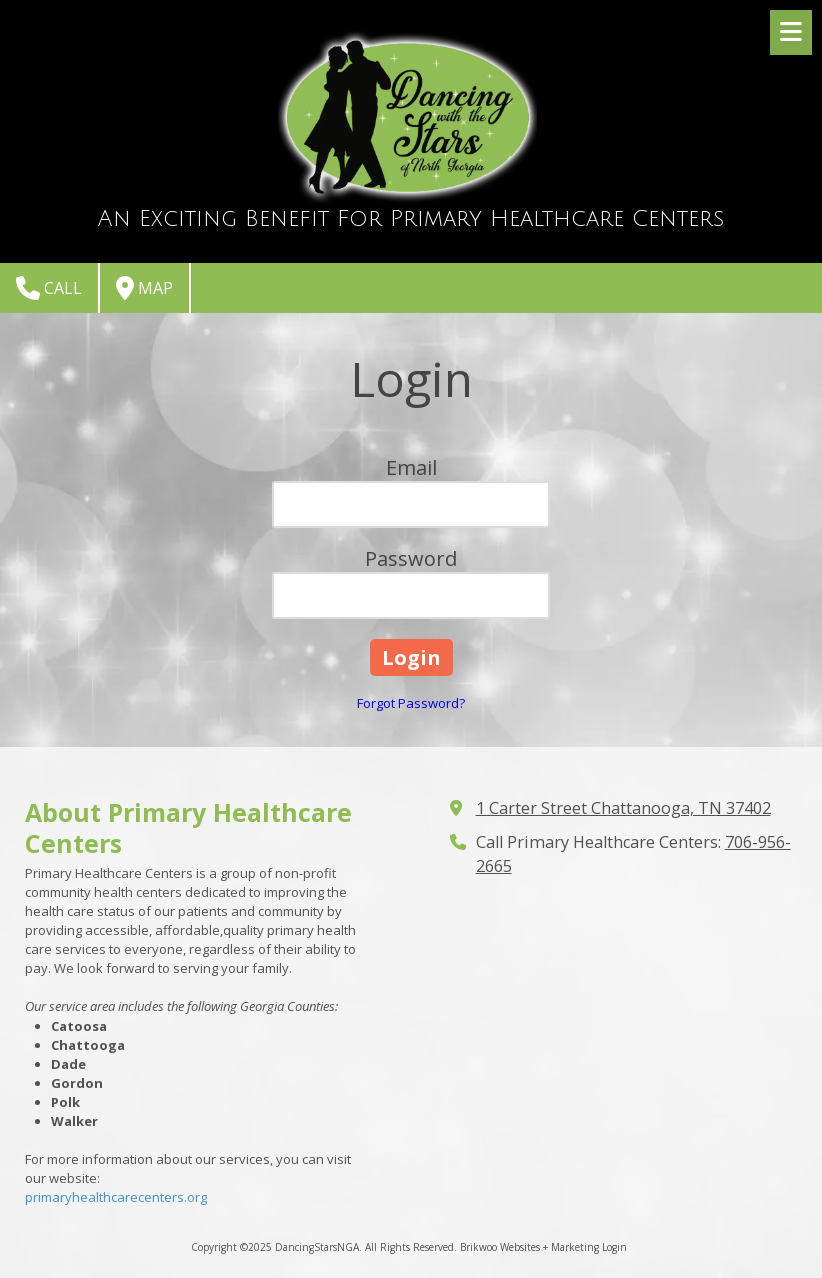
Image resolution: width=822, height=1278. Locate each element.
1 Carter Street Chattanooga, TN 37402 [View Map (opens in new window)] (623, 808)
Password (411, 558)
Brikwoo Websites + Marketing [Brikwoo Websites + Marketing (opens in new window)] (529, 1247)
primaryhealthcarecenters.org (116, 1197)
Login (614, 1247)
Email (411, 467)
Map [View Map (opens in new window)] (144, 288)
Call (49, 288)
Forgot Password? (411, 703)
